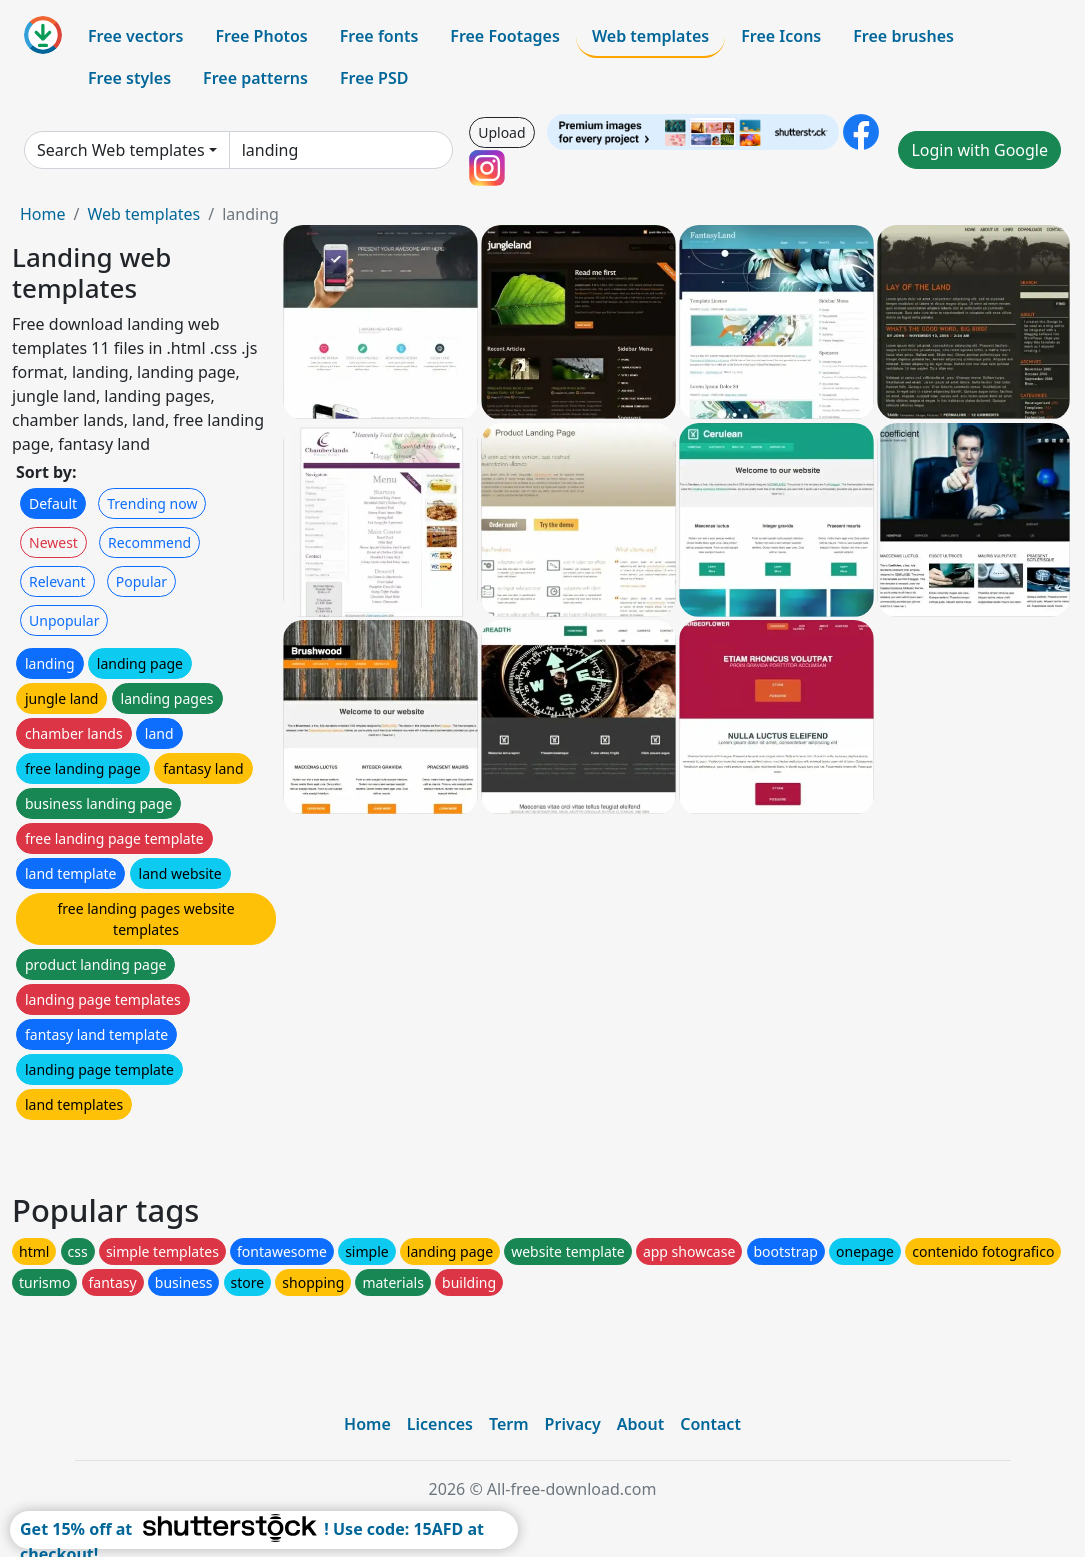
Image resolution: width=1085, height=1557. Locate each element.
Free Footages (505, 36)
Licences (440, 1424)
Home (43, 214)
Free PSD (374, 78)
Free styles (129, 78)
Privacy (573, 1424)
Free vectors (135, 36)
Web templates (650, 36)
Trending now (152, 503)
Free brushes (903, 36)
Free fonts (379, 36)
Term (509, 1424)
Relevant (57, 581)
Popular (141, 581)
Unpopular (64, 620)
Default (53, 503)
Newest (53, 542)
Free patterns (255, 78)
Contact (710, 1424)
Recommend (149, 542)
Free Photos (261, 36)
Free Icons (781, 36)
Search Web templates (121, 150)
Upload (501, 132)
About (640, 1424)
